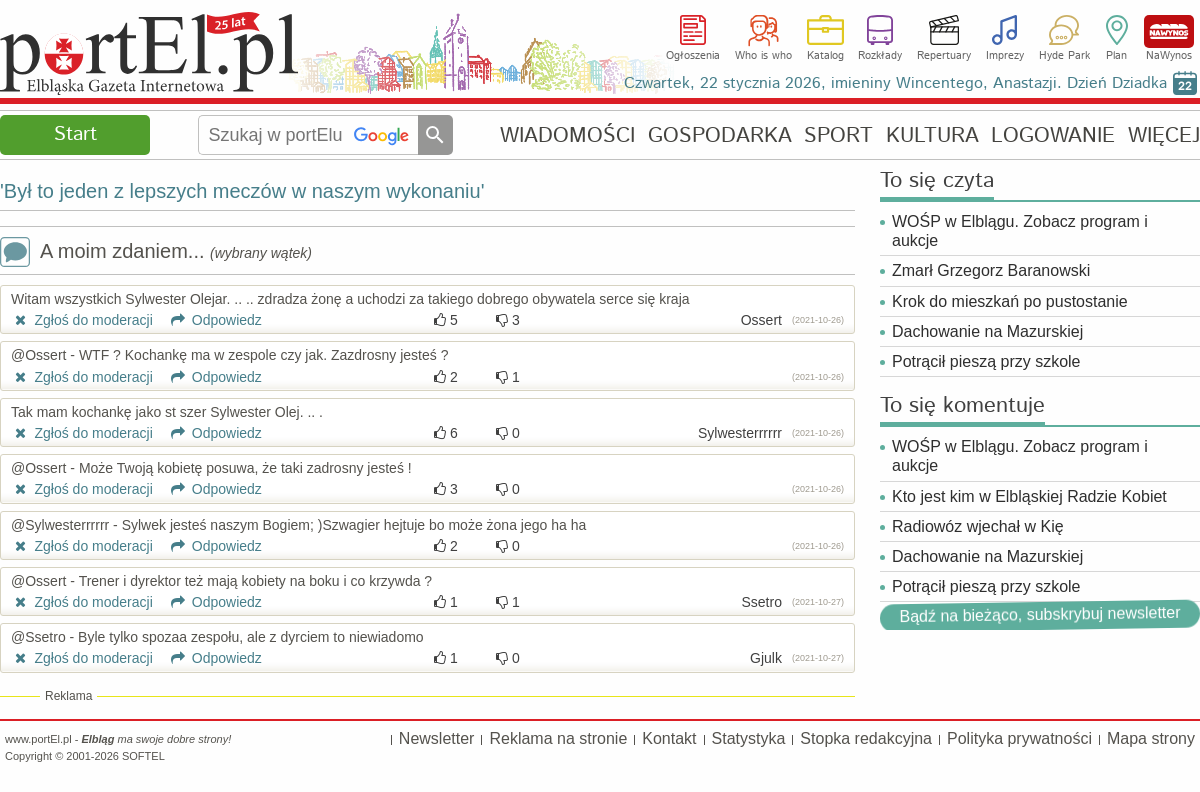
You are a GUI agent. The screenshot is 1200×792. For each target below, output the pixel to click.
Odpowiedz (209, 320)
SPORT (838, 135)
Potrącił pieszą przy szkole (986, 361)
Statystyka (749, 738)
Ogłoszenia (693, 56)
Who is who (763, 56)
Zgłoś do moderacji (82, 320)
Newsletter (437, 738)
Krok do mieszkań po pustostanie (1010, 301)
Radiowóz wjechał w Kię (978, 526)
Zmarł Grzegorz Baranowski (991, 270)
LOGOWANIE (1053, 135)
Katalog (825, 56)
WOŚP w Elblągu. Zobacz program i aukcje (1020, 231)
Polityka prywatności (1019, 738)
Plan (1116, 56)
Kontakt (669, 738)
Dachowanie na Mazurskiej (987, 331)
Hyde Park (1064, 56)
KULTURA (932, 135)
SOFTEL (143, 756)
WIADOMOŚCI (567, 135)
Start (75, 134)
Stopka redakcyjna (866, 738)
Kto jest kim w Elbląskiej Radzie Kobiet (1029, 496)
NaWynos (1169, 31)
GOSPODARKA (720, 135)
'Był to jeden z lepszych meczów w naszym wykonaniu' (242, 191)
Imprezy (1005, 56)
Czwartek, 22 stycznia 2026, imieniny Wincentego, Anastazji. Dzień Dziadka (895, 83)
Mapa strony (1151, 738)
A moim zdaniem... (156, 253)
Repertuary (944, 56)
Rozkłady (880, 56)
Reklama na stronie (558, 738)
